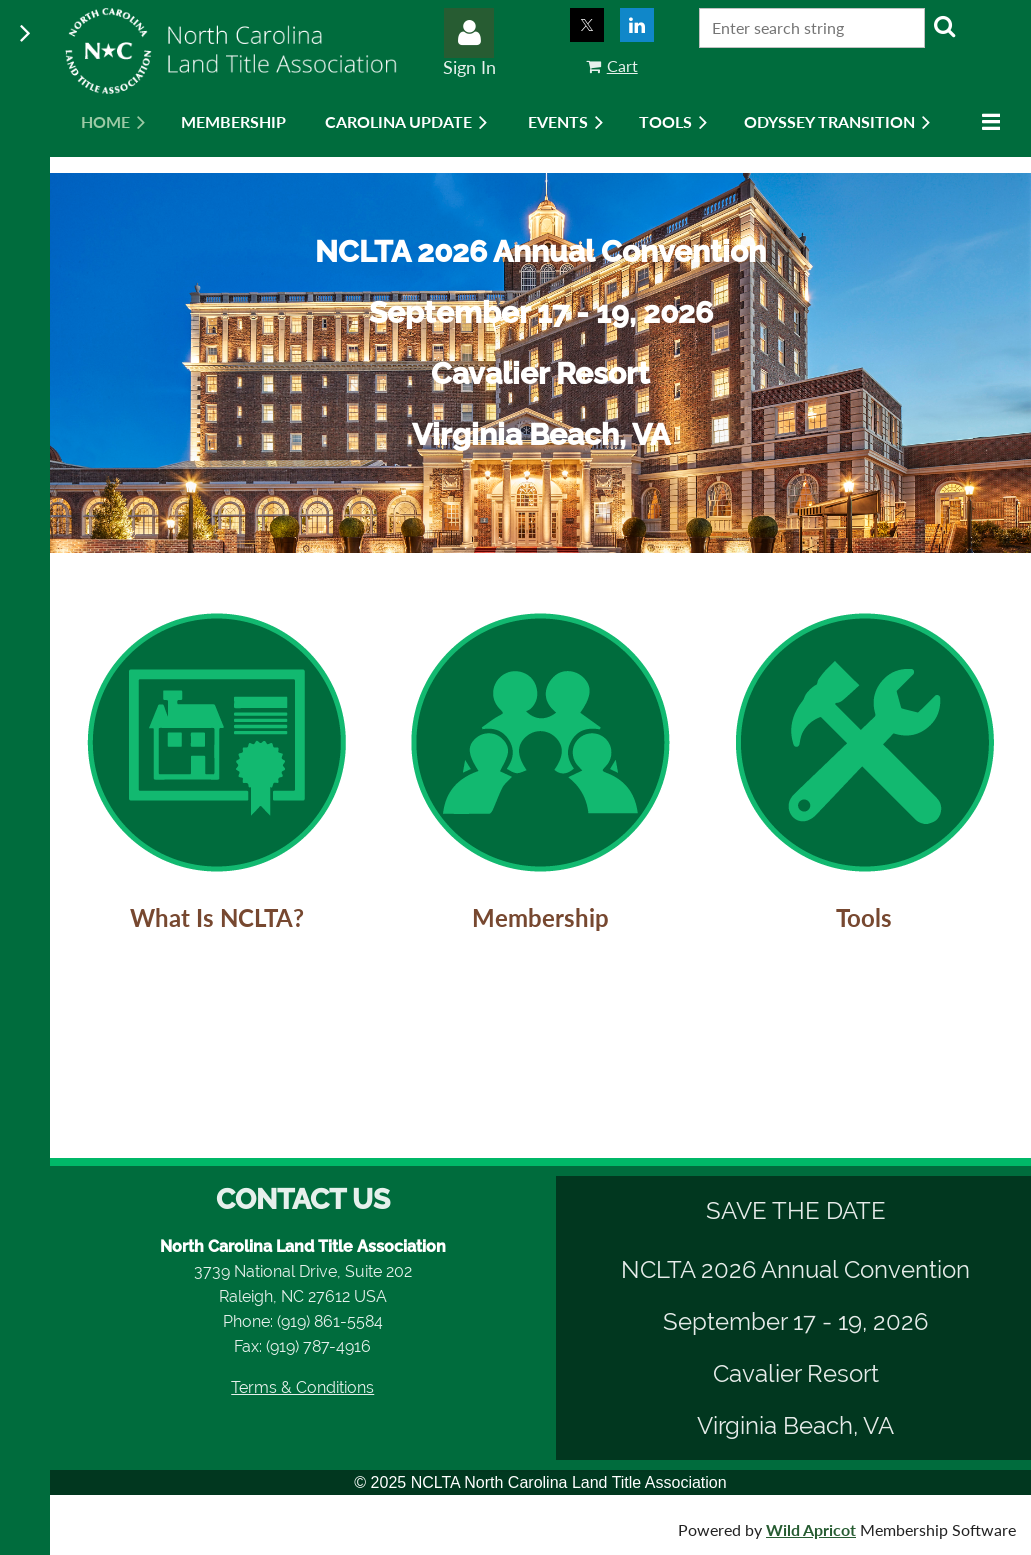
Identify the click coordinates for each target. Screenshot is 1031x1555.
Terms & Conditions (302, 1387)
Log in (469, 33)
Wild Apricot (811, 1529)
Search (944, 26)
